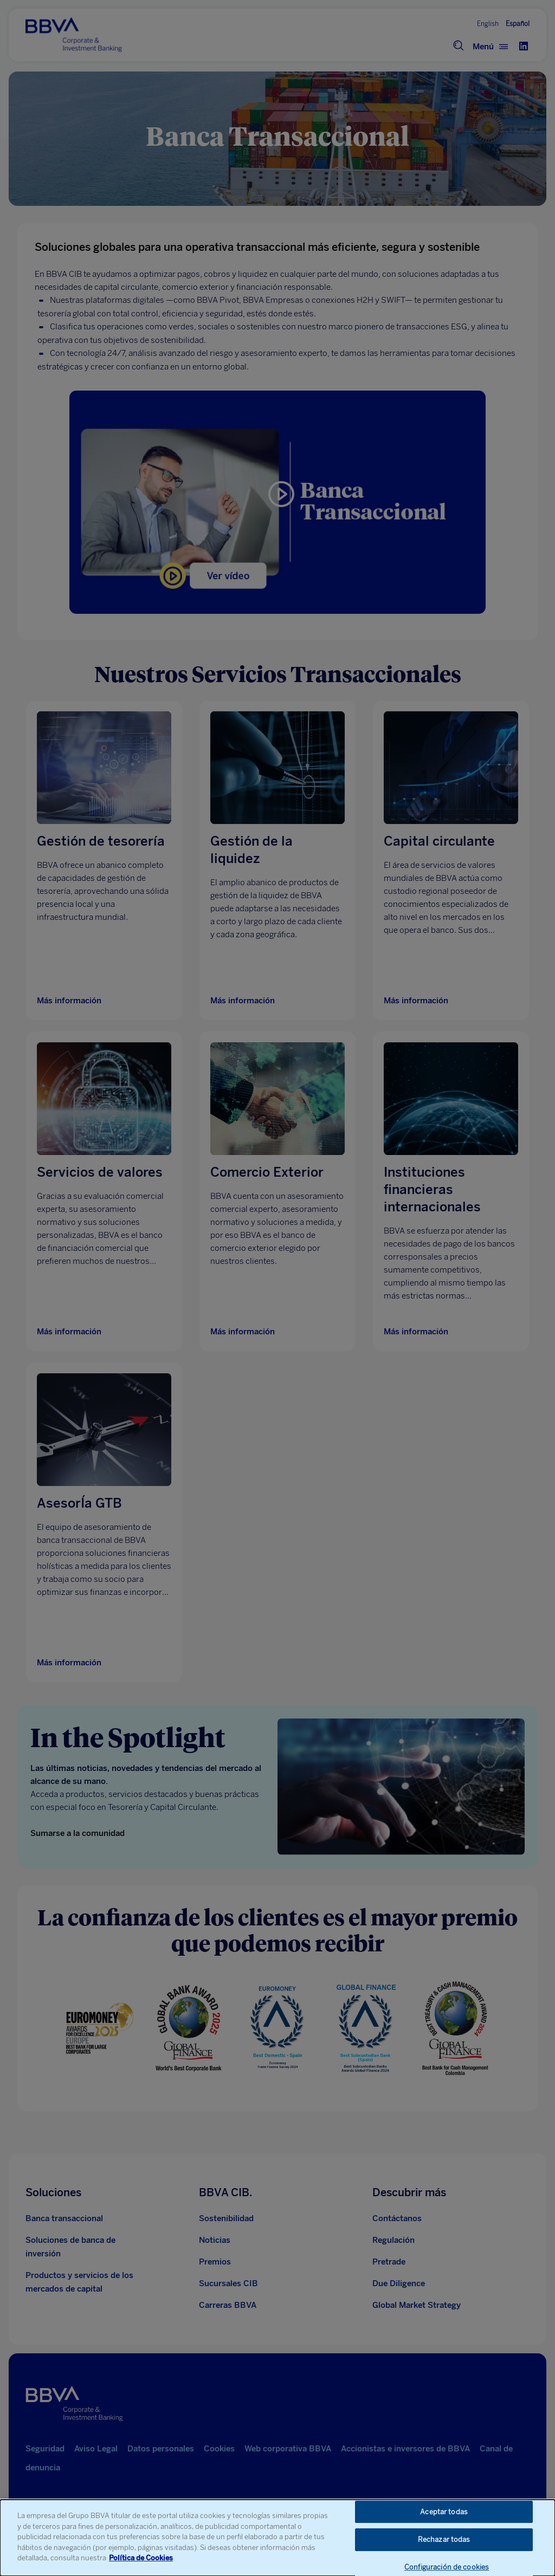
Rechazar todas (444, 2539)
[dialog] (277, 2538)
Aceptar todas (444, 2512)
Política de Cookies (141, 2558)
